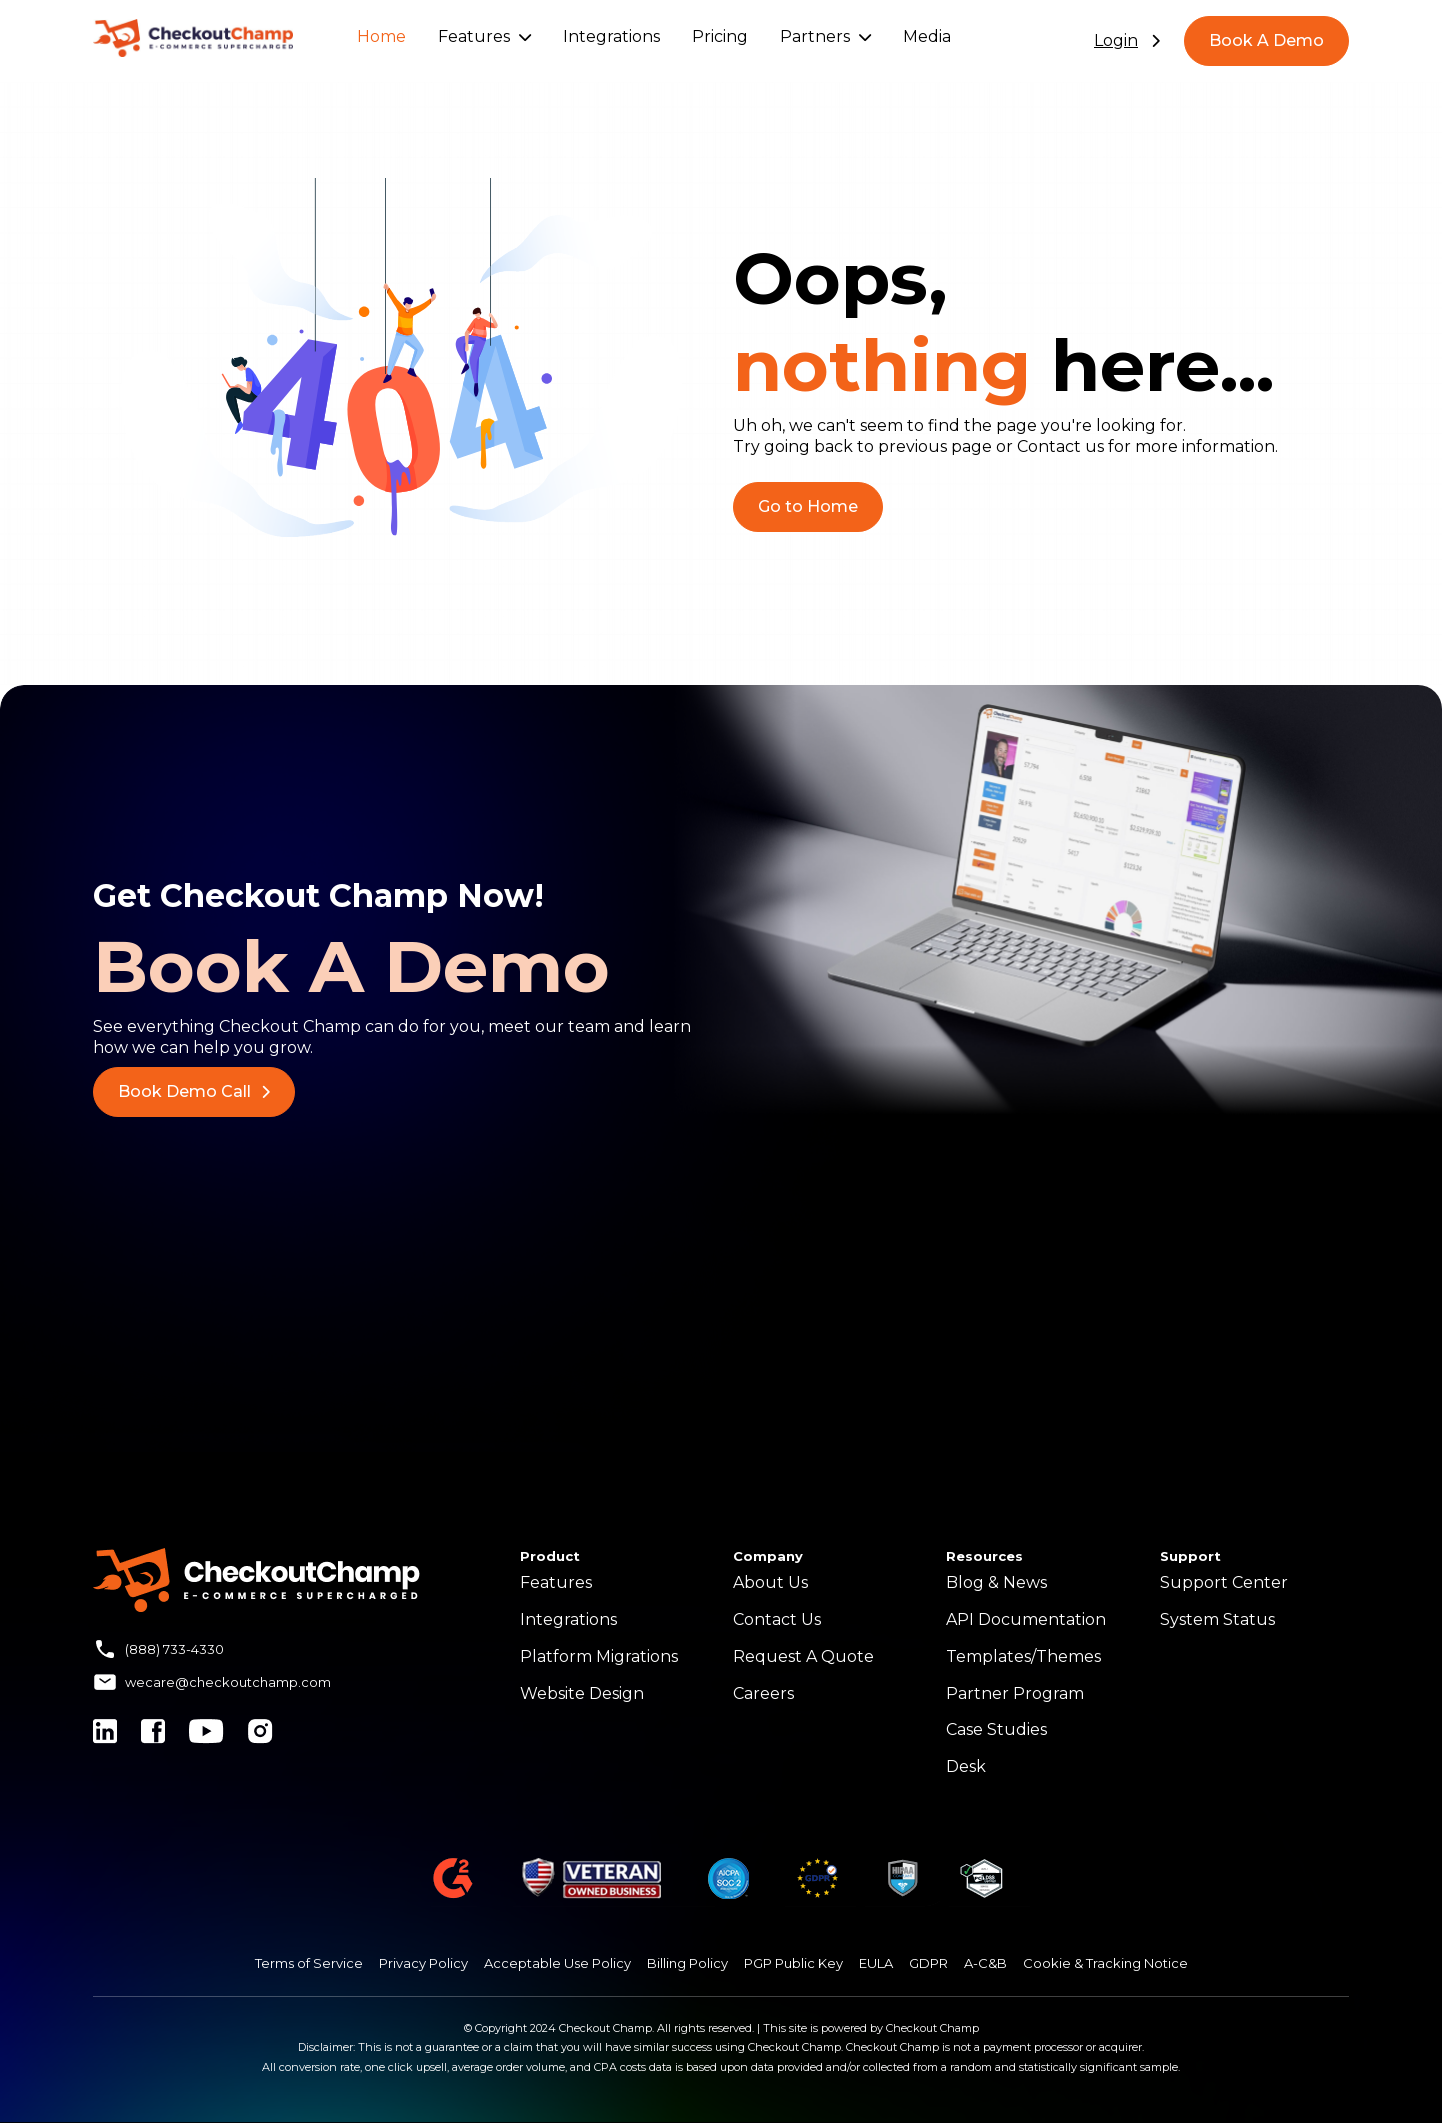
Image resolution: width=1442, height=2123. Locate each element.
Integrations (611, 36)
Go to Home (808, 506)
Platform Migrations (599, 1656)
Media (927, 36)
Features (484, 36)
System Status (1217, 1619)
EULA (876, 1963)
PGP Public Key (793, 1963)
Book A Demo (1266, 40)
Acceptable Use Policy (557, 1963)
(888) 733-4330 (174, 1649)
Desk (966, 1766)
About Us (770, 1582)
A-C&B (985, 1963)
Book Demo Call (194, 1091)
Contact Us (777, 1619)
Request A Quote (803, 1656)
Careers (763, 1693)
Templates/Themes (1023, 1656)
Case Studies (996, 1729)
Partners (825, 36)
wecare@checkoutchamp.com (228, 1682)
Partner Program (1015, 1693)
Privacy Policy (423, 1963)
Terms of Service (309, 1963)
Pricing (720, 36)
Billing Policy (687, 1963)
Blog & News (996, 1582)
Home (381, 36)
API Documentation (1026, 1619)
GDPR (928, 1963)
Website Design (582, 1693)
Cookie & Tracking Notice (1105, 1963)
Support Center (1224, 1582)
